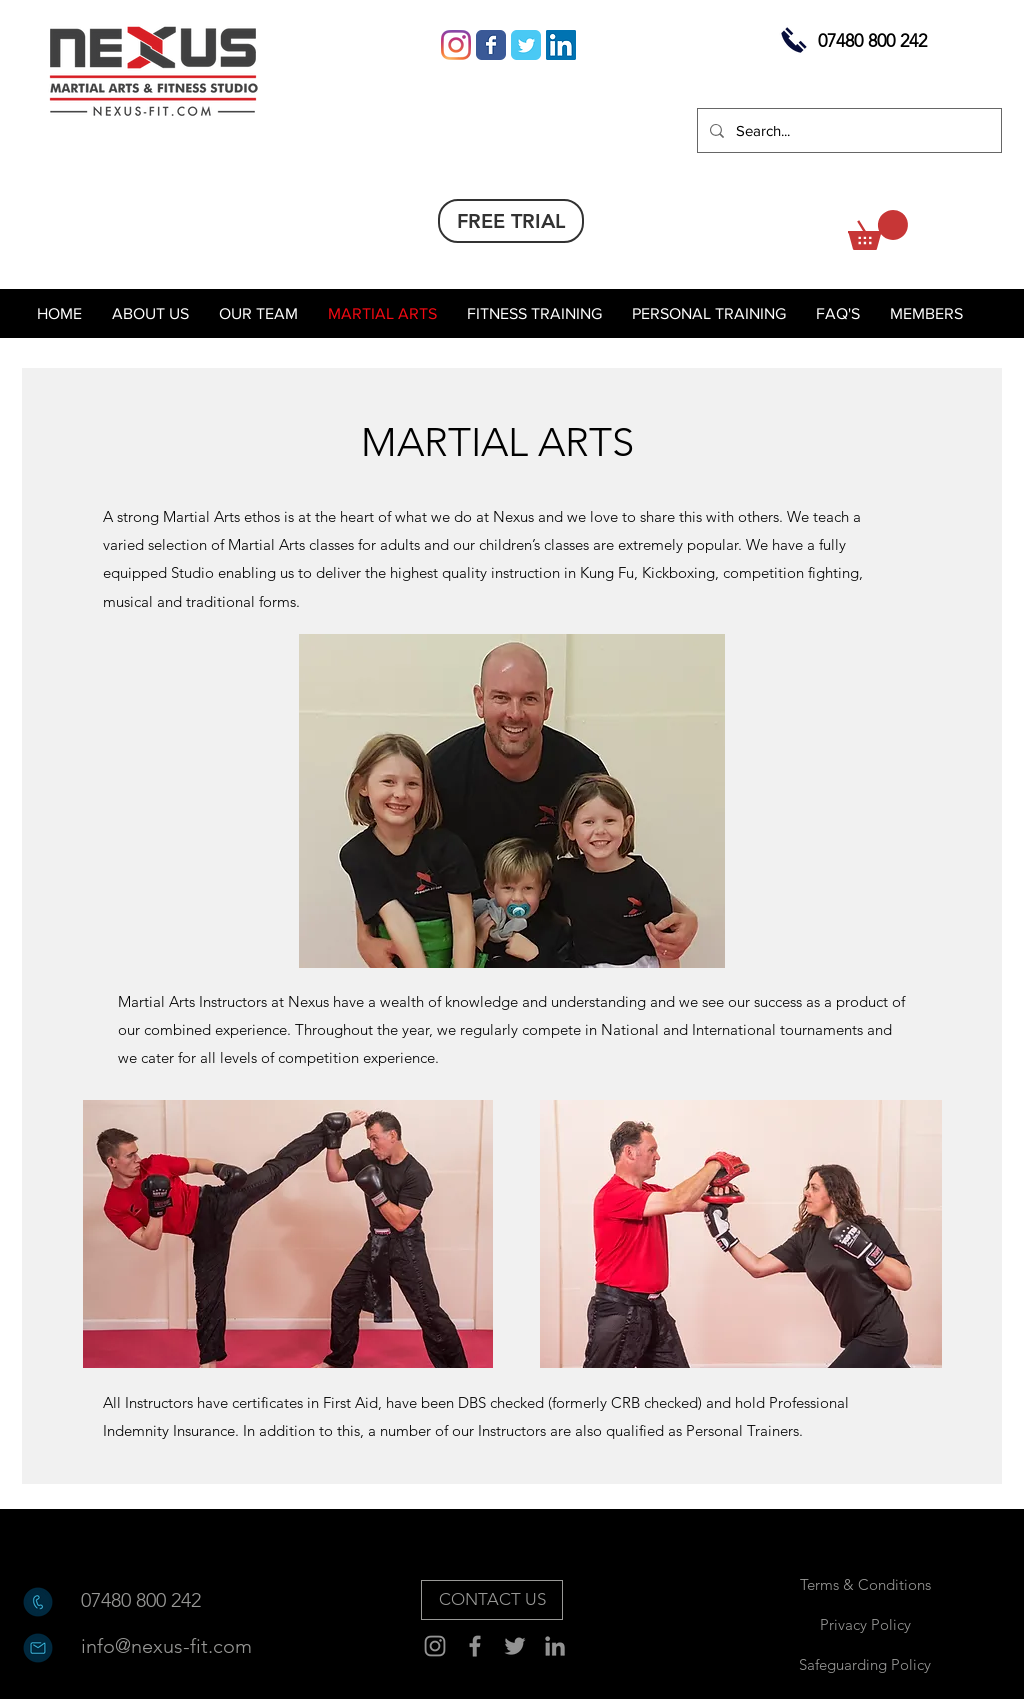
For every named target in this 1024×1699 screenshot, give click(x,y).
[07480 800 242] (152, 1600)
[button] (878, 230)
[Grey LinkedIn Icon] (555, 1646)
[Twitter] (515, 1646)
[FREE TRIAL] (511, 221)
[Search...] (847, 130)
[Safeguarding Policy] (865, 1664)
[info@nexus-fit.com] (166, 1646)
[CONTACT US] (492, 1600)
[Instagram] (456, 45)
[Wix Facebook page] (491, 45)
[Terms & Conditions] (865, 1584)
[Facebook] (475, 1646)
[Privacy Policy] (865, 1624)
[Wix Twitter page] (526, 45)
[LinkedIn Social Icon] (561, 45)
